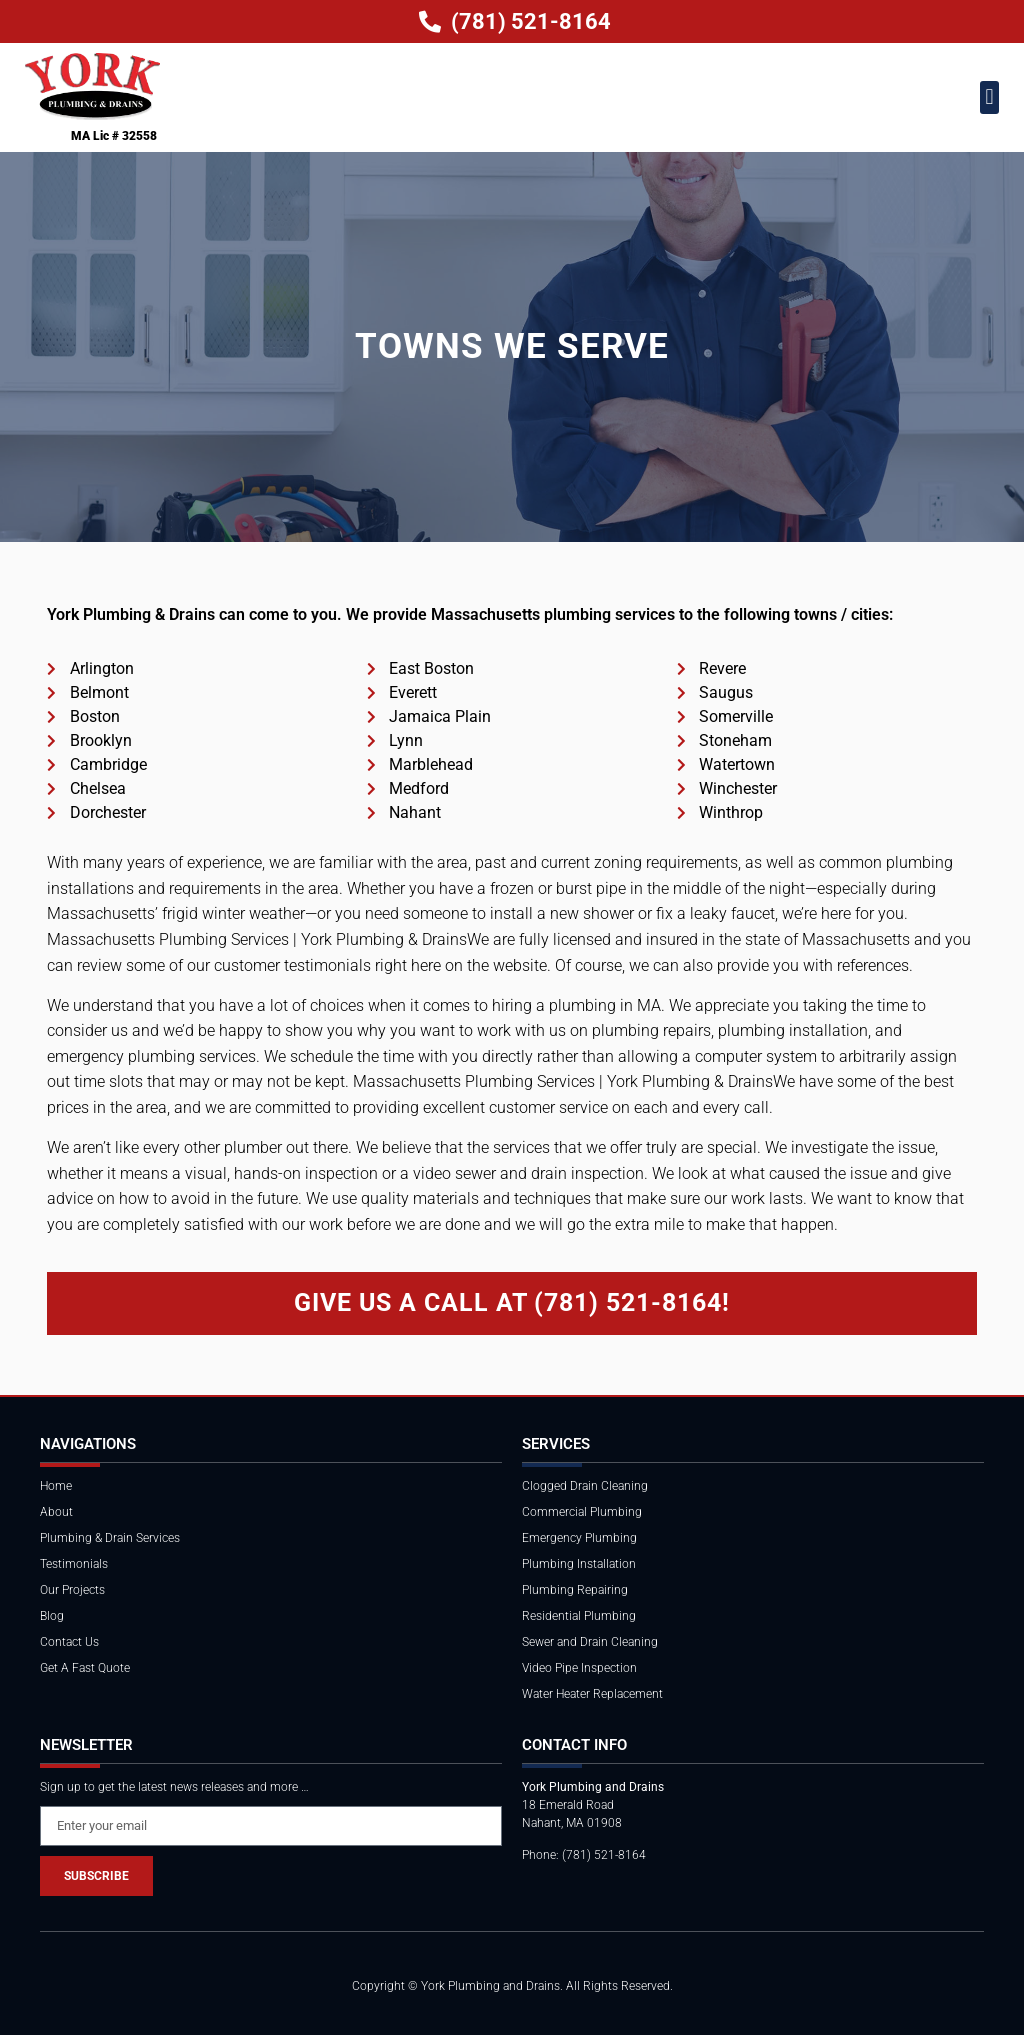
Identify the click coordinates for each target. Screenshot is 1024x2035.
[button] (989, 97)
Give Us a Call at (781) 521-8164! (512, 1302)
